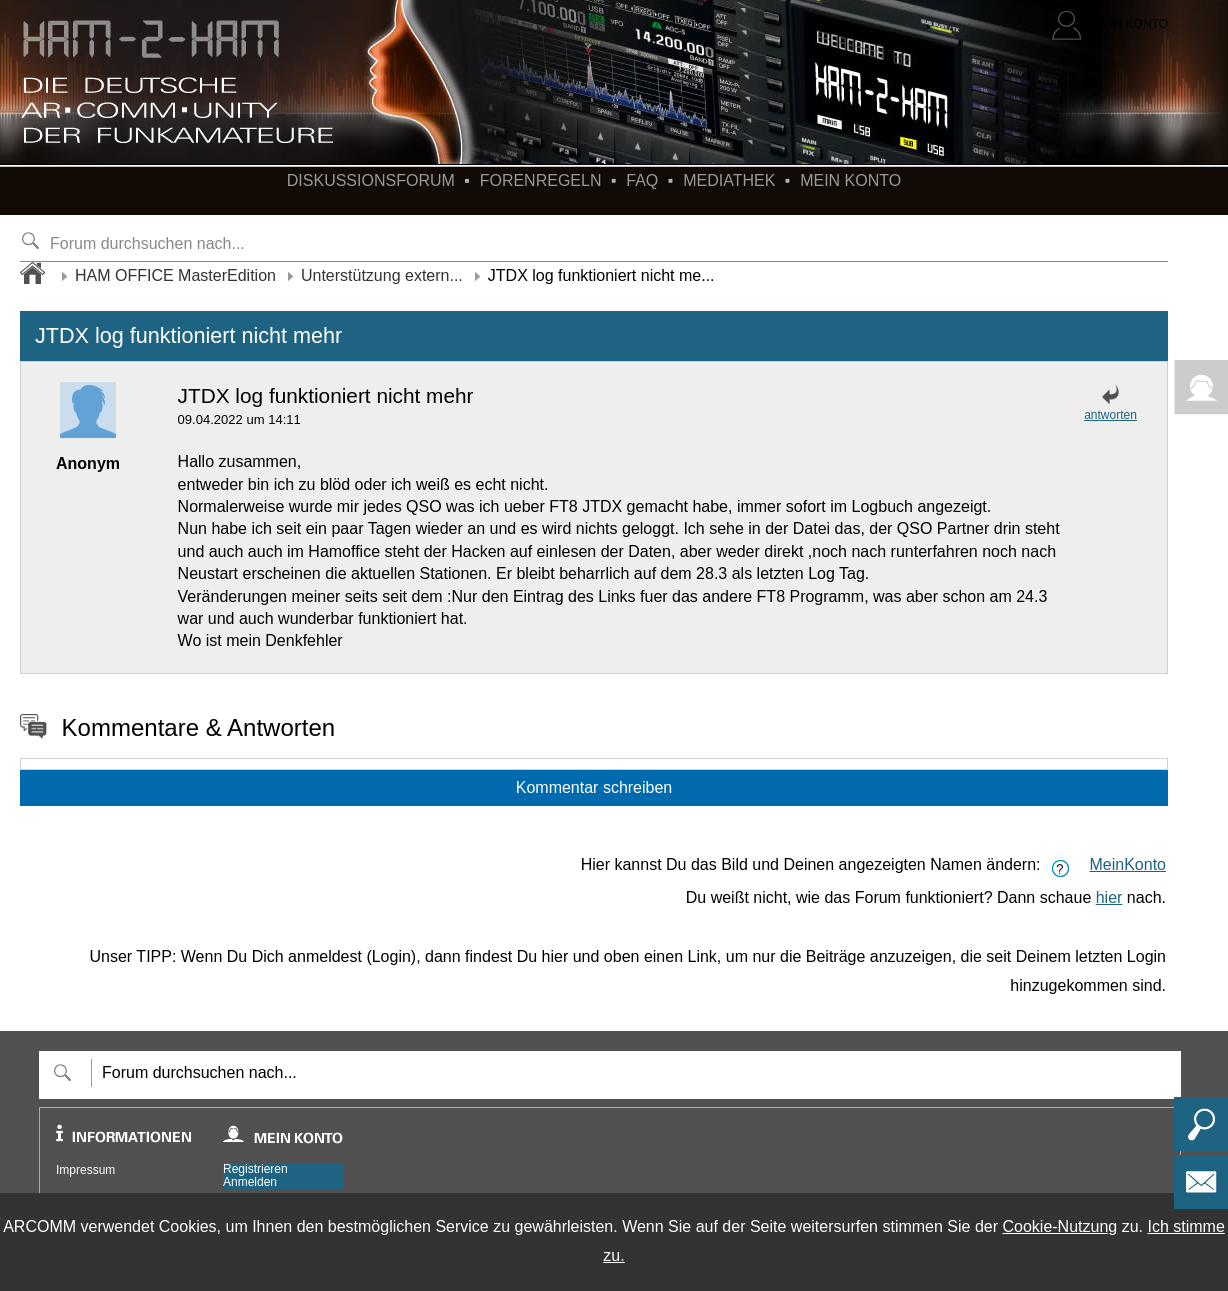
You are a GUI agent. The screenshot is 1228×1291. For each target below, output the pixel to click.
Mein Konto (850, 180)
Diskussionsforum (371, 180)
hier (1109, 897)
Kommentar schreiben (594, 787)
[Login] (1110, 25)
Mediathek (729, 180)
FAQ (642, 180)
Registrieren (255, 1169)
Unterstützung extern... (382, 275)
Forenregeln (541, 180)
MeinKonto (1128, 864)
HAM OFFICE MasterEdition (175, 275)
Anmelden (250, 1182)
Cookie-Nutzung (1059, 1226)
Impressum (85, 1170)
